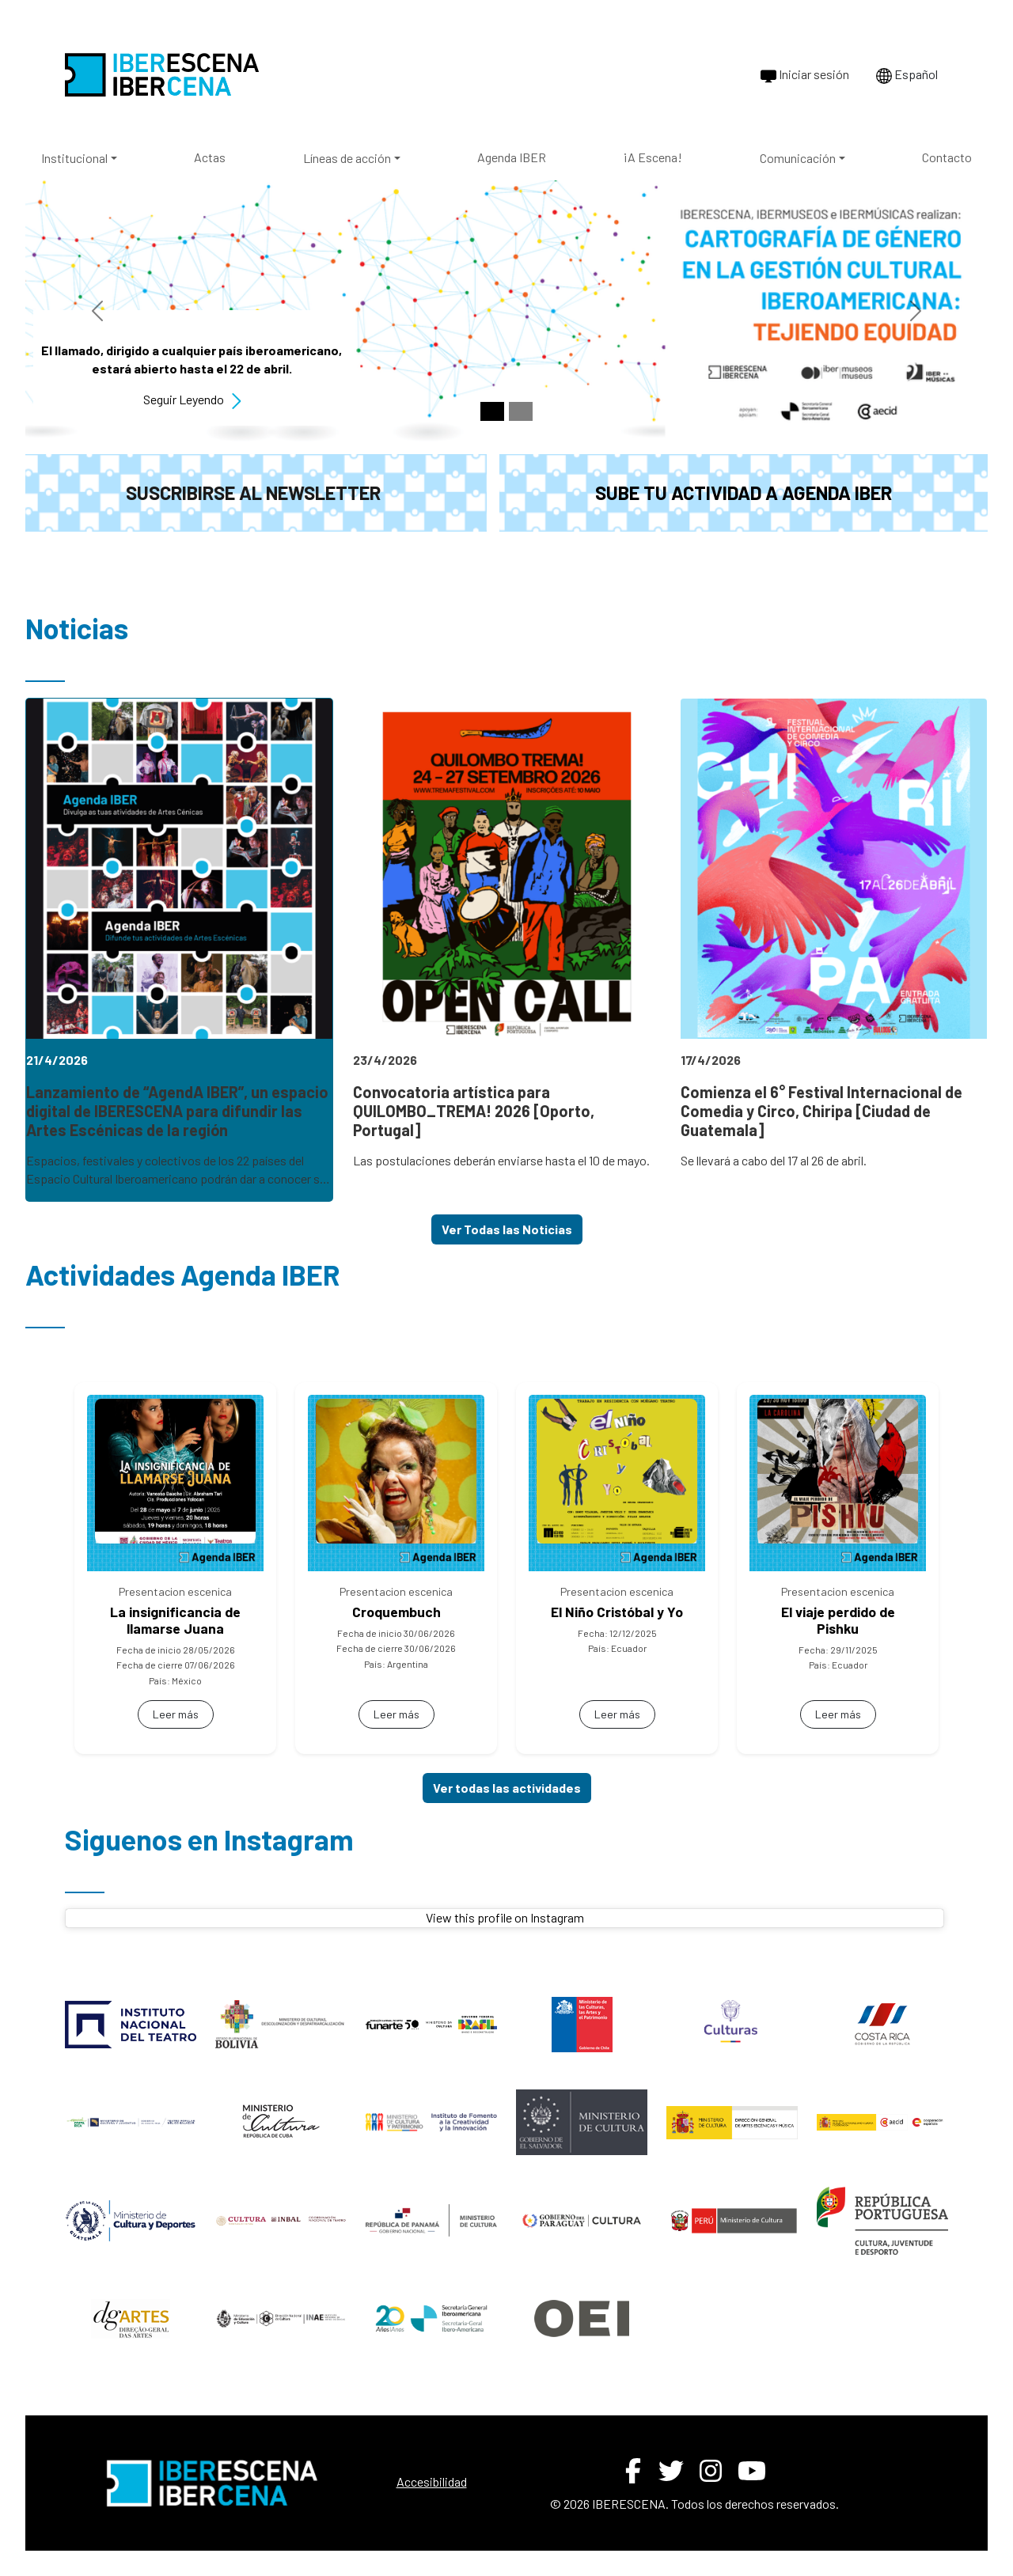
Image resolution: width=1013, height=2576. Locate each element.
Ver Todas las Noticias (507, 1229)
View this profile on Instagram (505, 1917)
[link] (179, 950)
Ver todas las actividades (507, 1787)
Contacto (947, 157)
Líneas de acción (347, 157)
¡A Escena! (652, 157)
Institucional (74, 157)
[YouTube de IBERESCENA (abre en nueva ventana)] (752, 2471)
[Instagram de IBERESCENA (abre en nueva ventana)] (711, 2471)
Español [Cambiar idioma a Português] (907, 75)
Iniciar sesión (805, 75)
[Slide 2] (521, 411)
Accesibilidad (431, 2481)
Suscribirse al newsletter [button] (253, 492)
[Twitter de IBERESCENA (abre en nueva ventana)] (671, 2471)
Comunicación (798, 157)
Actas (210, 157)
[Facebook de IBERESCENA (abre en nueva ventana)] (633, 2471)
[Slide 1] (492, 411)
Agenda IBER (511, 157)
